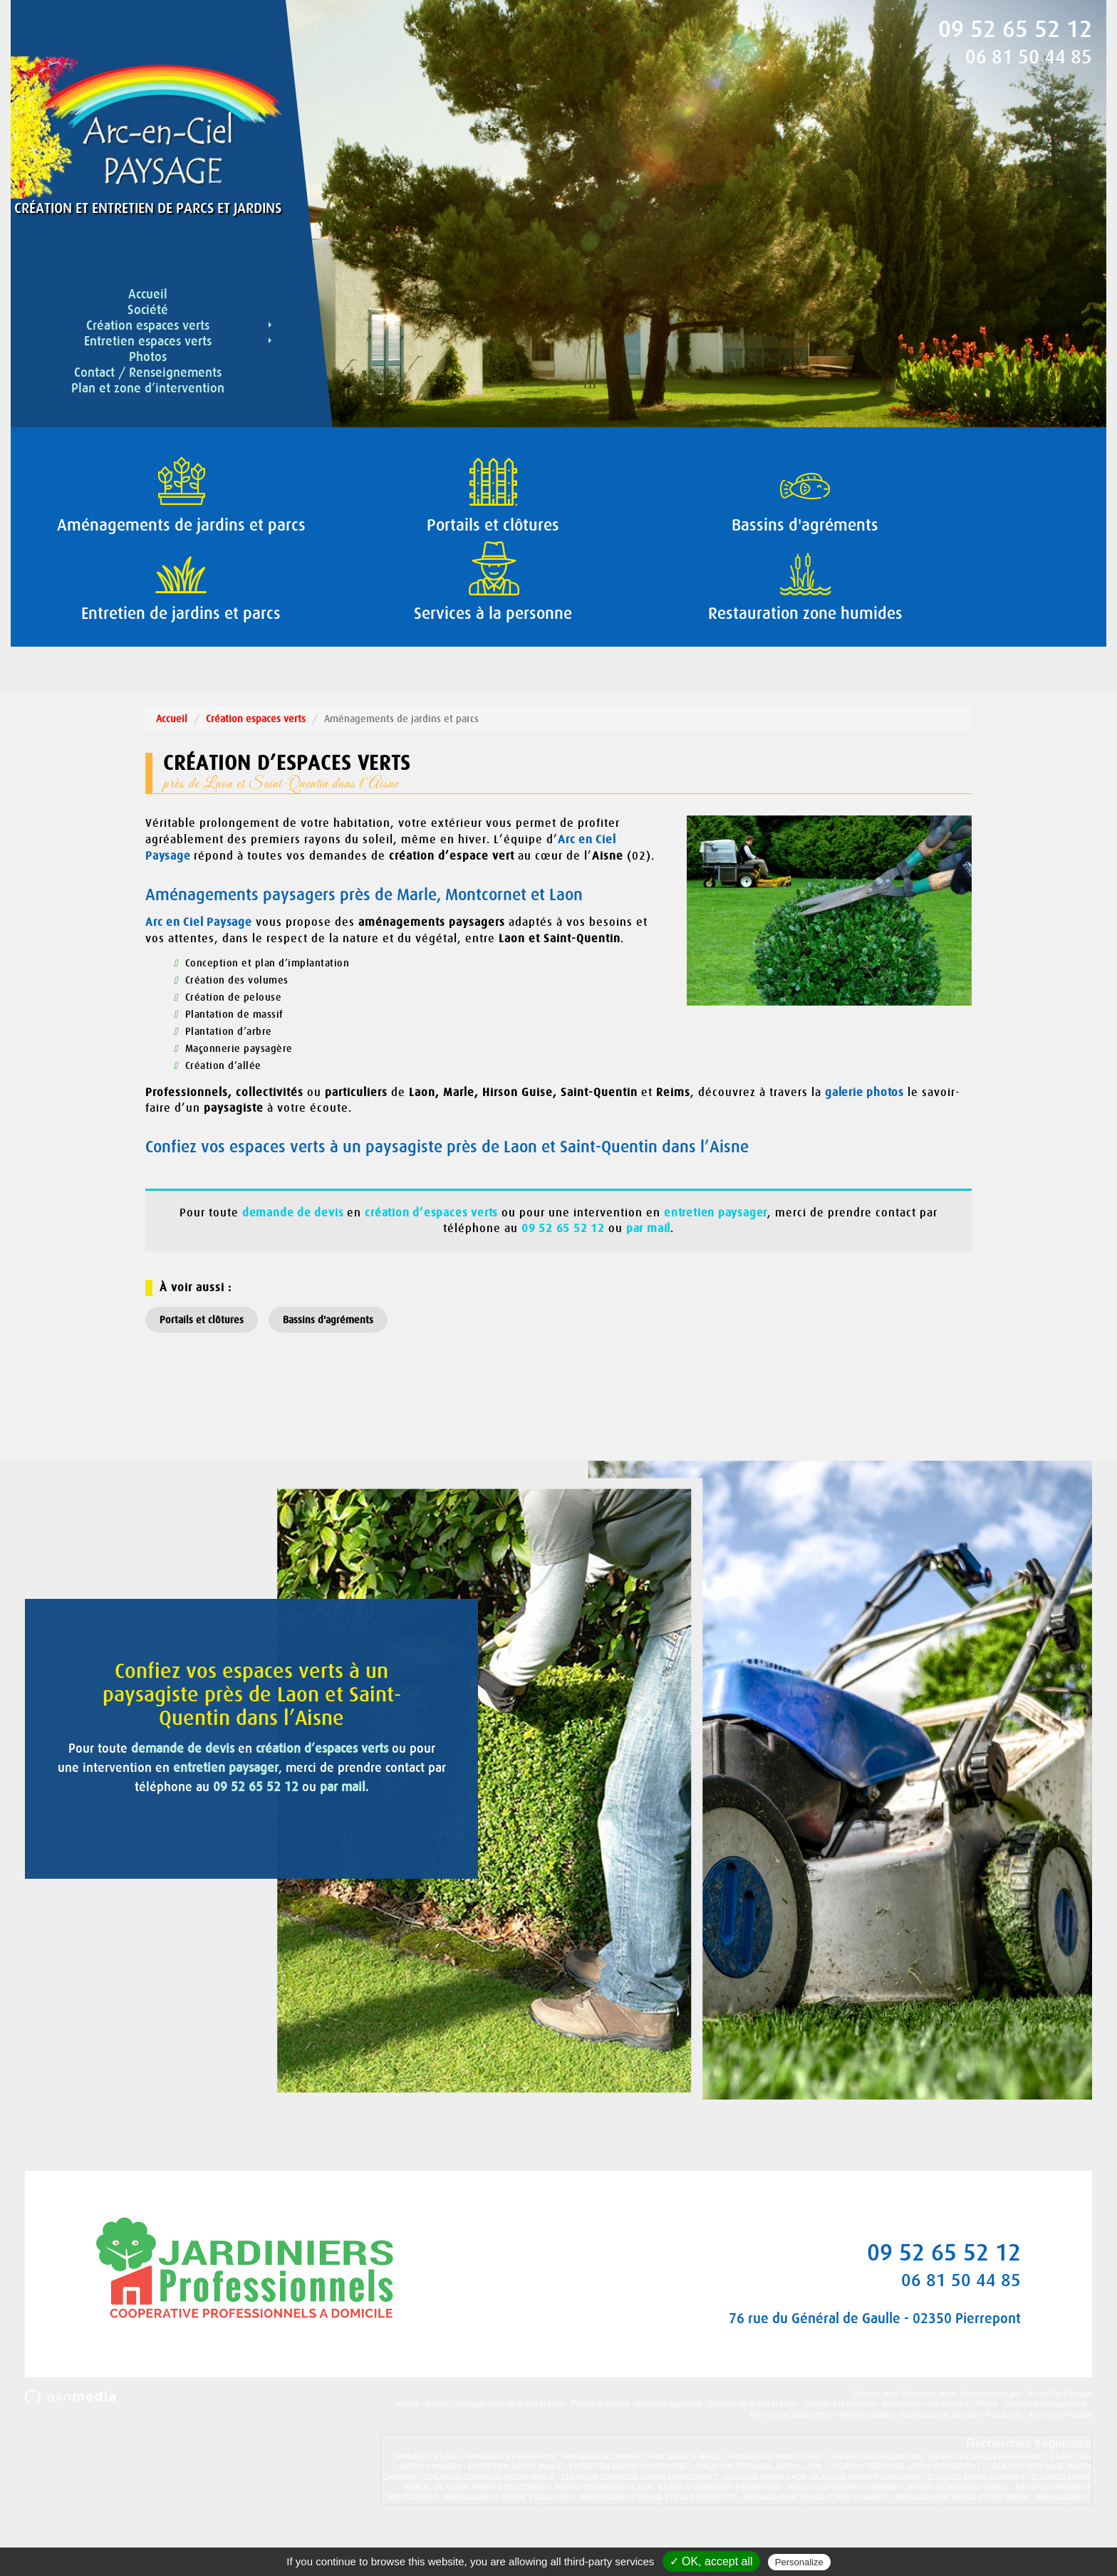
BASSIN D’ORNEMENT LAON (603, 2533)
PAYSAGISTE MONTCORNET (777, 2502)
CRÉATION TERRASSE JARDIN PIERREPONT (904, 2512)
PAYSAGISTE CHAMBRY (605, 2502)
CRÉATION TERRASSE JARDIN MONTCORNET (640, 2523)
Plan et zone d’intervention (147, 388)
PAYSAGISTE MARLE (688, 2502)
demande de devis (201, 1848)
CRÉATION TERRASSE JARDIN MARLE (489, 2523)
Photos (148, 357)
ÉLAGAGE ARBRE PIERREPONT (867, 2523)
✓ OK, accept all (711, 2561)
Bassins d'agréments (328, 1365)
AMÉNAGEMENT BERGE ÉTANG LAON (508, 2543)
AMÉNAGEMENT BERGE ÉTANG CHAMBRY (815, 2543)
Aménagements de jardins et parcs (509, 2450)
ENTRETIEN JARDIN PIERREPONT (986, 2502)
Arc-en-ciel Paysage (1060, 2460)
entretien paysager (119, 1886)
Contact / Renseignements (148, 372)
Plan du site (1003, 2460)
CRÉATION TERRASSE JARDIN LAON (759, 2512)
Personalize (799, 2562)
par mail (293, 1906)
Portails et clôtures (202, 1365)
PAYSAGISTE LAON (426, 2502)
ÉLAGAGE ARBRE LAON (765, 2523)
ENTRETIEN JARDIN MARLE (515, 2512)
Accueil (147, 294)
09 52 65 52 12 (1015, 29)
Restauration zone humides (925, 2450)
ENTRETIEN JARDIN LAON (878, 2502)
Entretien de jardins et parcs (752, 2450)
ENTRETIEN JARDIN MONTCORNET (629, 2512)
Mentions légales (866, 2460)
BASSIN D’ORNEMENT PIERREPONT (720, 2533)
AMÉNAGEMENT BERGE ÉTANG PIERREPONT (658, 2543)
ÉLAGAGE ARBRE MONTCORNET (492, 2533)
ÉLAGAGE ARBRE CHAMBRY (976, 2523)
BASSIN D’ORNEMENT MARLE (958, 2533)
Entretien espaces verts (179, 341)
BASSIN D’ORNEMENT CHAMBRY (845, 2533)
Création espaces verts (180, 325)
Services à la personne (840, 2450)
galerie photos (865, 1138)
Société (148, 310)
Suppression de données (939, 2460)
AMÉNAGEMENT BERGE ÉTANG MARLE (962, 2543)
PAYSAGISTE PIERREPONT (512, 2502)
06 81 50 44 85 (1028, 57)
